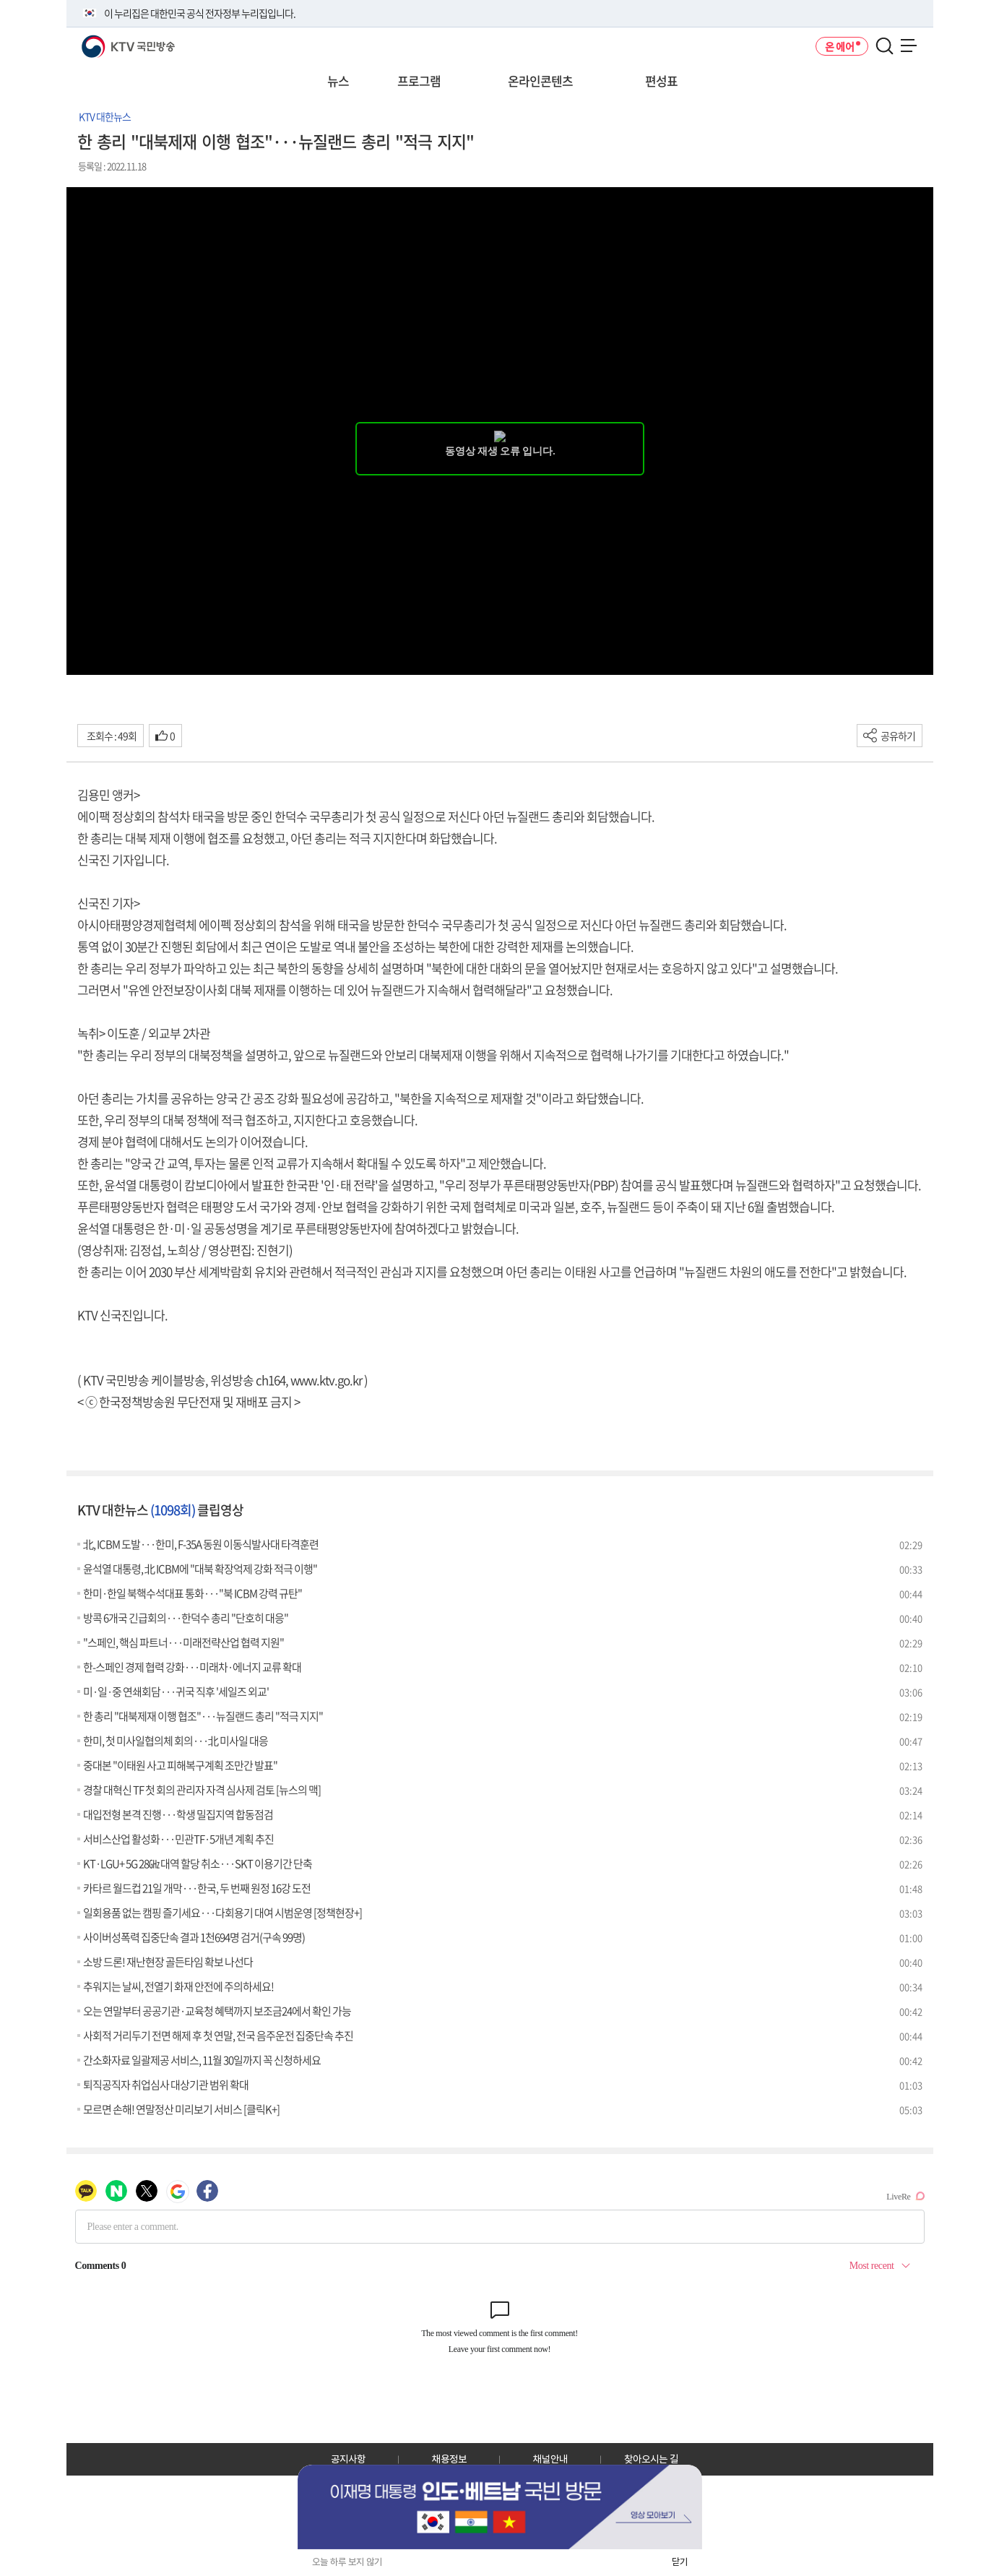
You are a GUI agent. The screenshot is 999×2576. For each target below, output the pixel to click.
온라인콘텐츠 (540, 81)
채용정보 (449, 2459)
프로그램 (419, 81)
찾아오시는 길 (651, 2459)
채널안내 (550, 2459)
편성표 (661, 81)
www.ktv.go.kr (326, 1380)
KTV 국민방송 (107, 41)
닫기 (680, 2561)
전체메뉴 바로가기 (0, 0)
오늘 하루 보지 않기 (347, 2561)
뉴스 (338, 81)
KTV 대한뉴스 (105, 116)
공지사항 (348, 2459)
